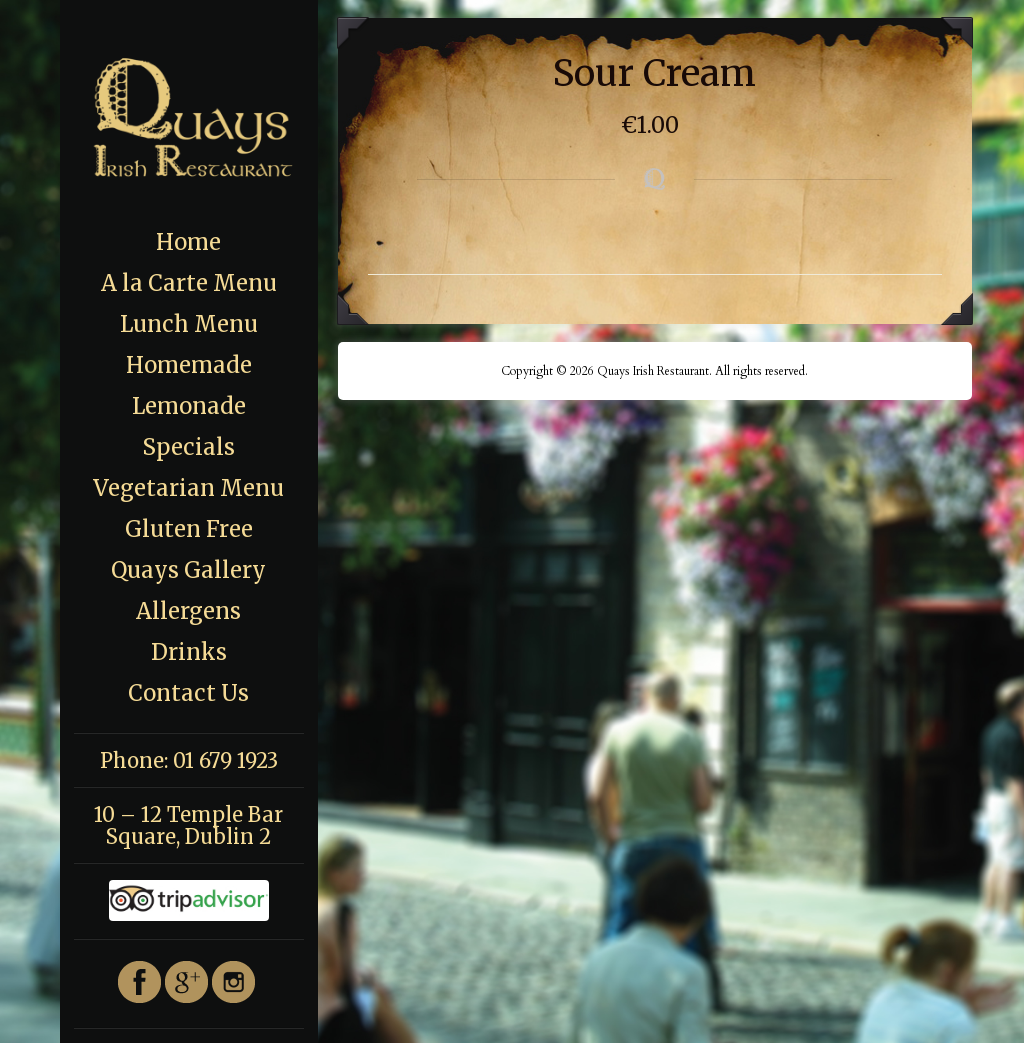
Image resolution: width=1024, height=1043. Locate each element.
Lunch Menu (189, 324)
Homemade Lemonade (189, 385)
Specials (188, 447)
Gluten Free (189, 529)
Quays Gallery (188, 570)
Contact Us (188, 693)
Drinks (189, 652)
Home (188, 242)
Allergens (188, 611)
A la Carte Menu (189, 283)
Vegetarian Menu (188, 488)
